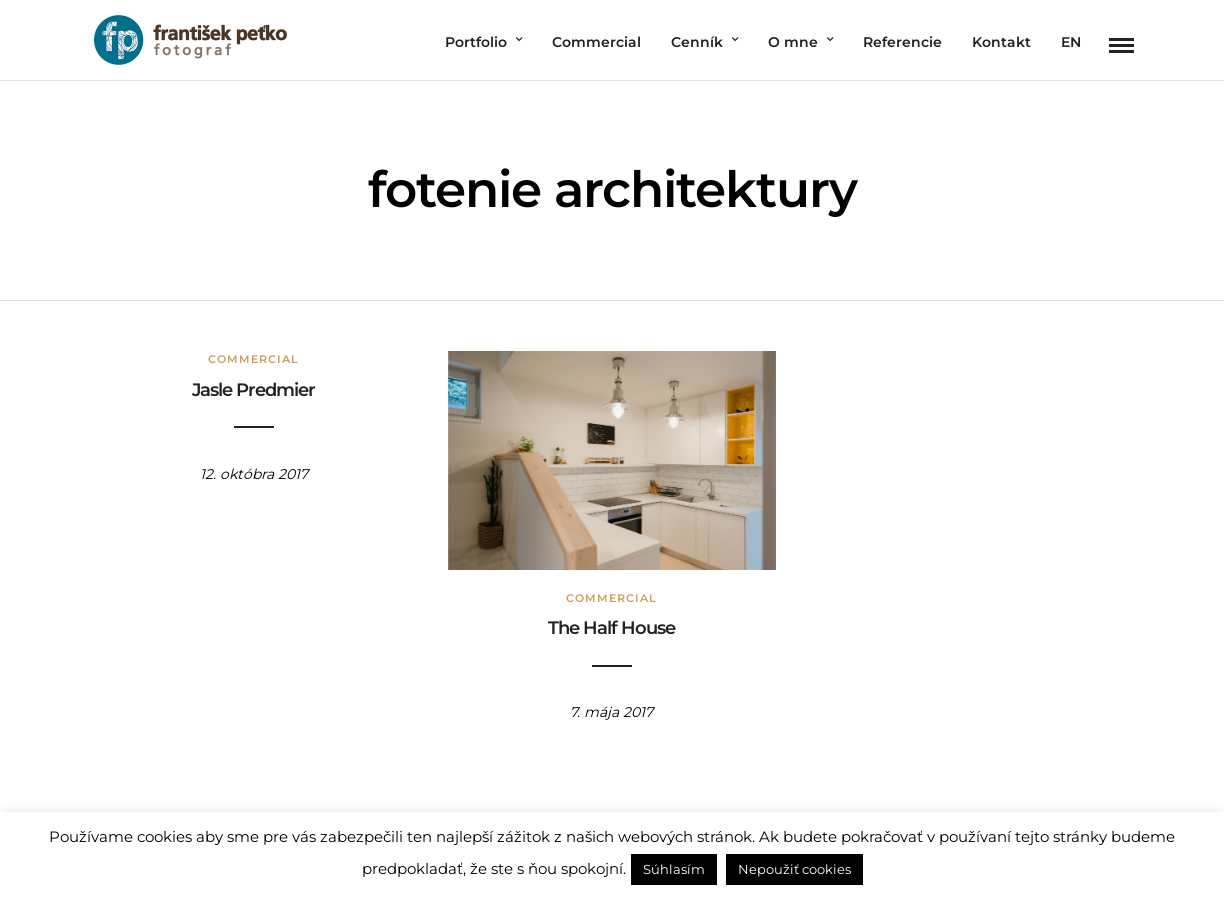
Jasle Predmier (253, 390)
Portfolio (476, 42)
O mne (793, 42)
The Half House (611, 628)
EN (1071, 42)
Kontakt (1001, 42)
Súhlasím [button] (674, 869)
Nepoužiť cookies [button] (794, 869)
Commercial (596, 42)
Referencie (902, 42)
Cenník (697, 42)
